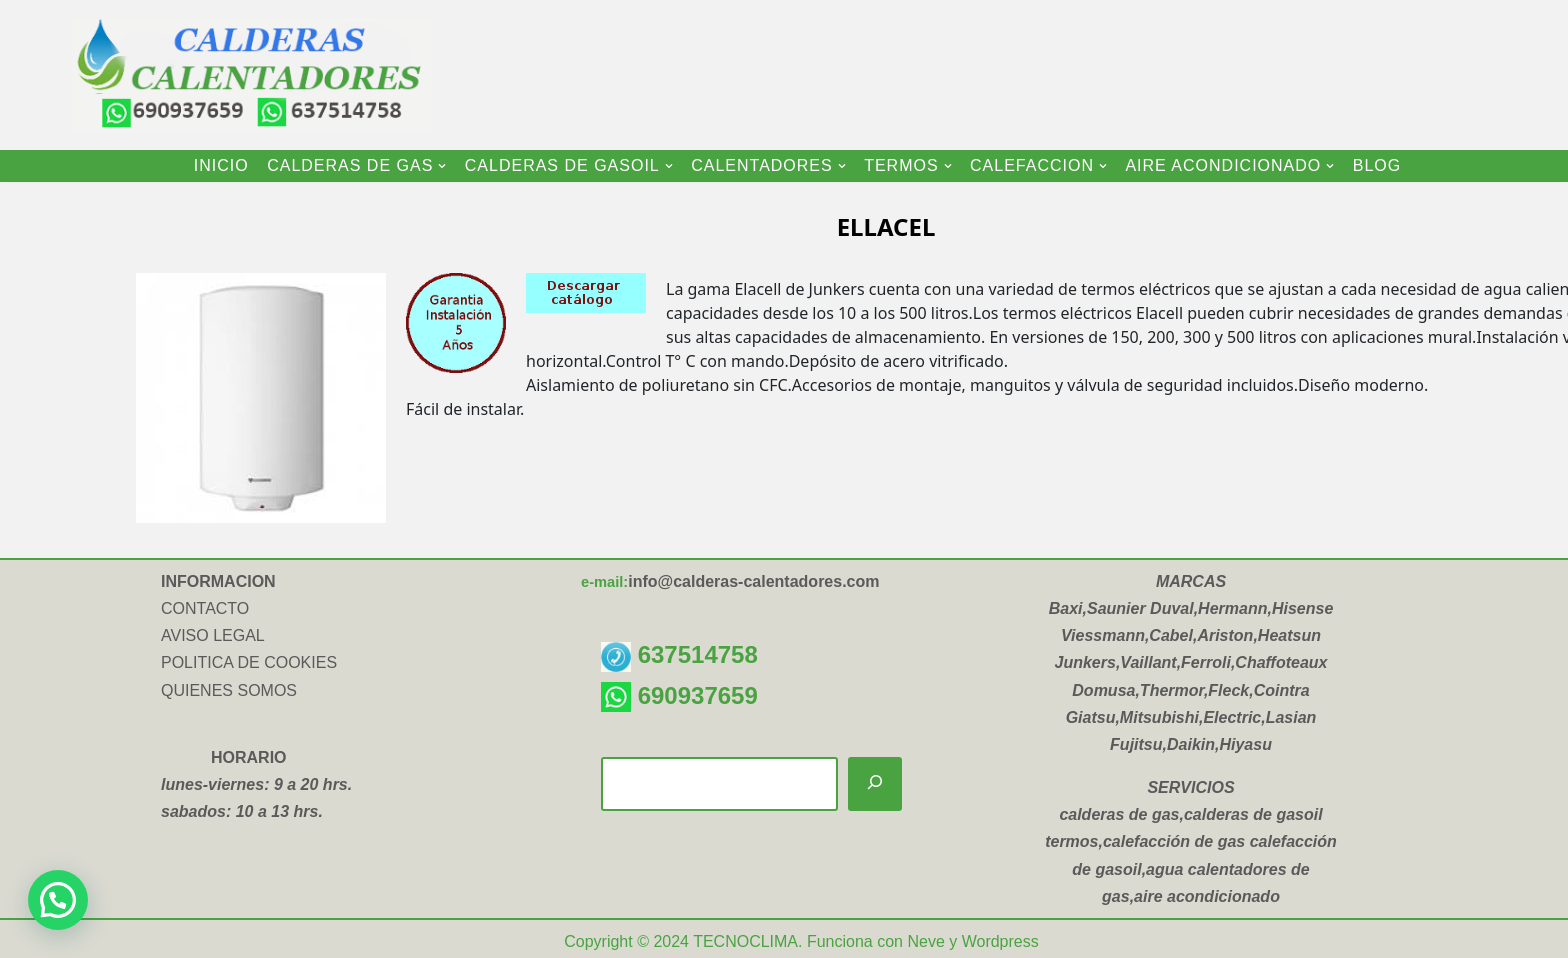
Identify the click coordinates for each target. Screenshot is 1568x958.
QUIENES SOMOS (229, 690)
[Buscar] (875, 784)
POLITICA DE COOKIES (249, 662)
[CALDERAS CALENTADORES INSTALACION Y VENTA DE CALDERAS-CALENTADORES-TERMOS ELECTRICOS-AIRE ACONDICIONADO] (232, 75)
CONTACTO (205, 608)
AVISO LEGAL (213, 635)
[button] (442, 166)
